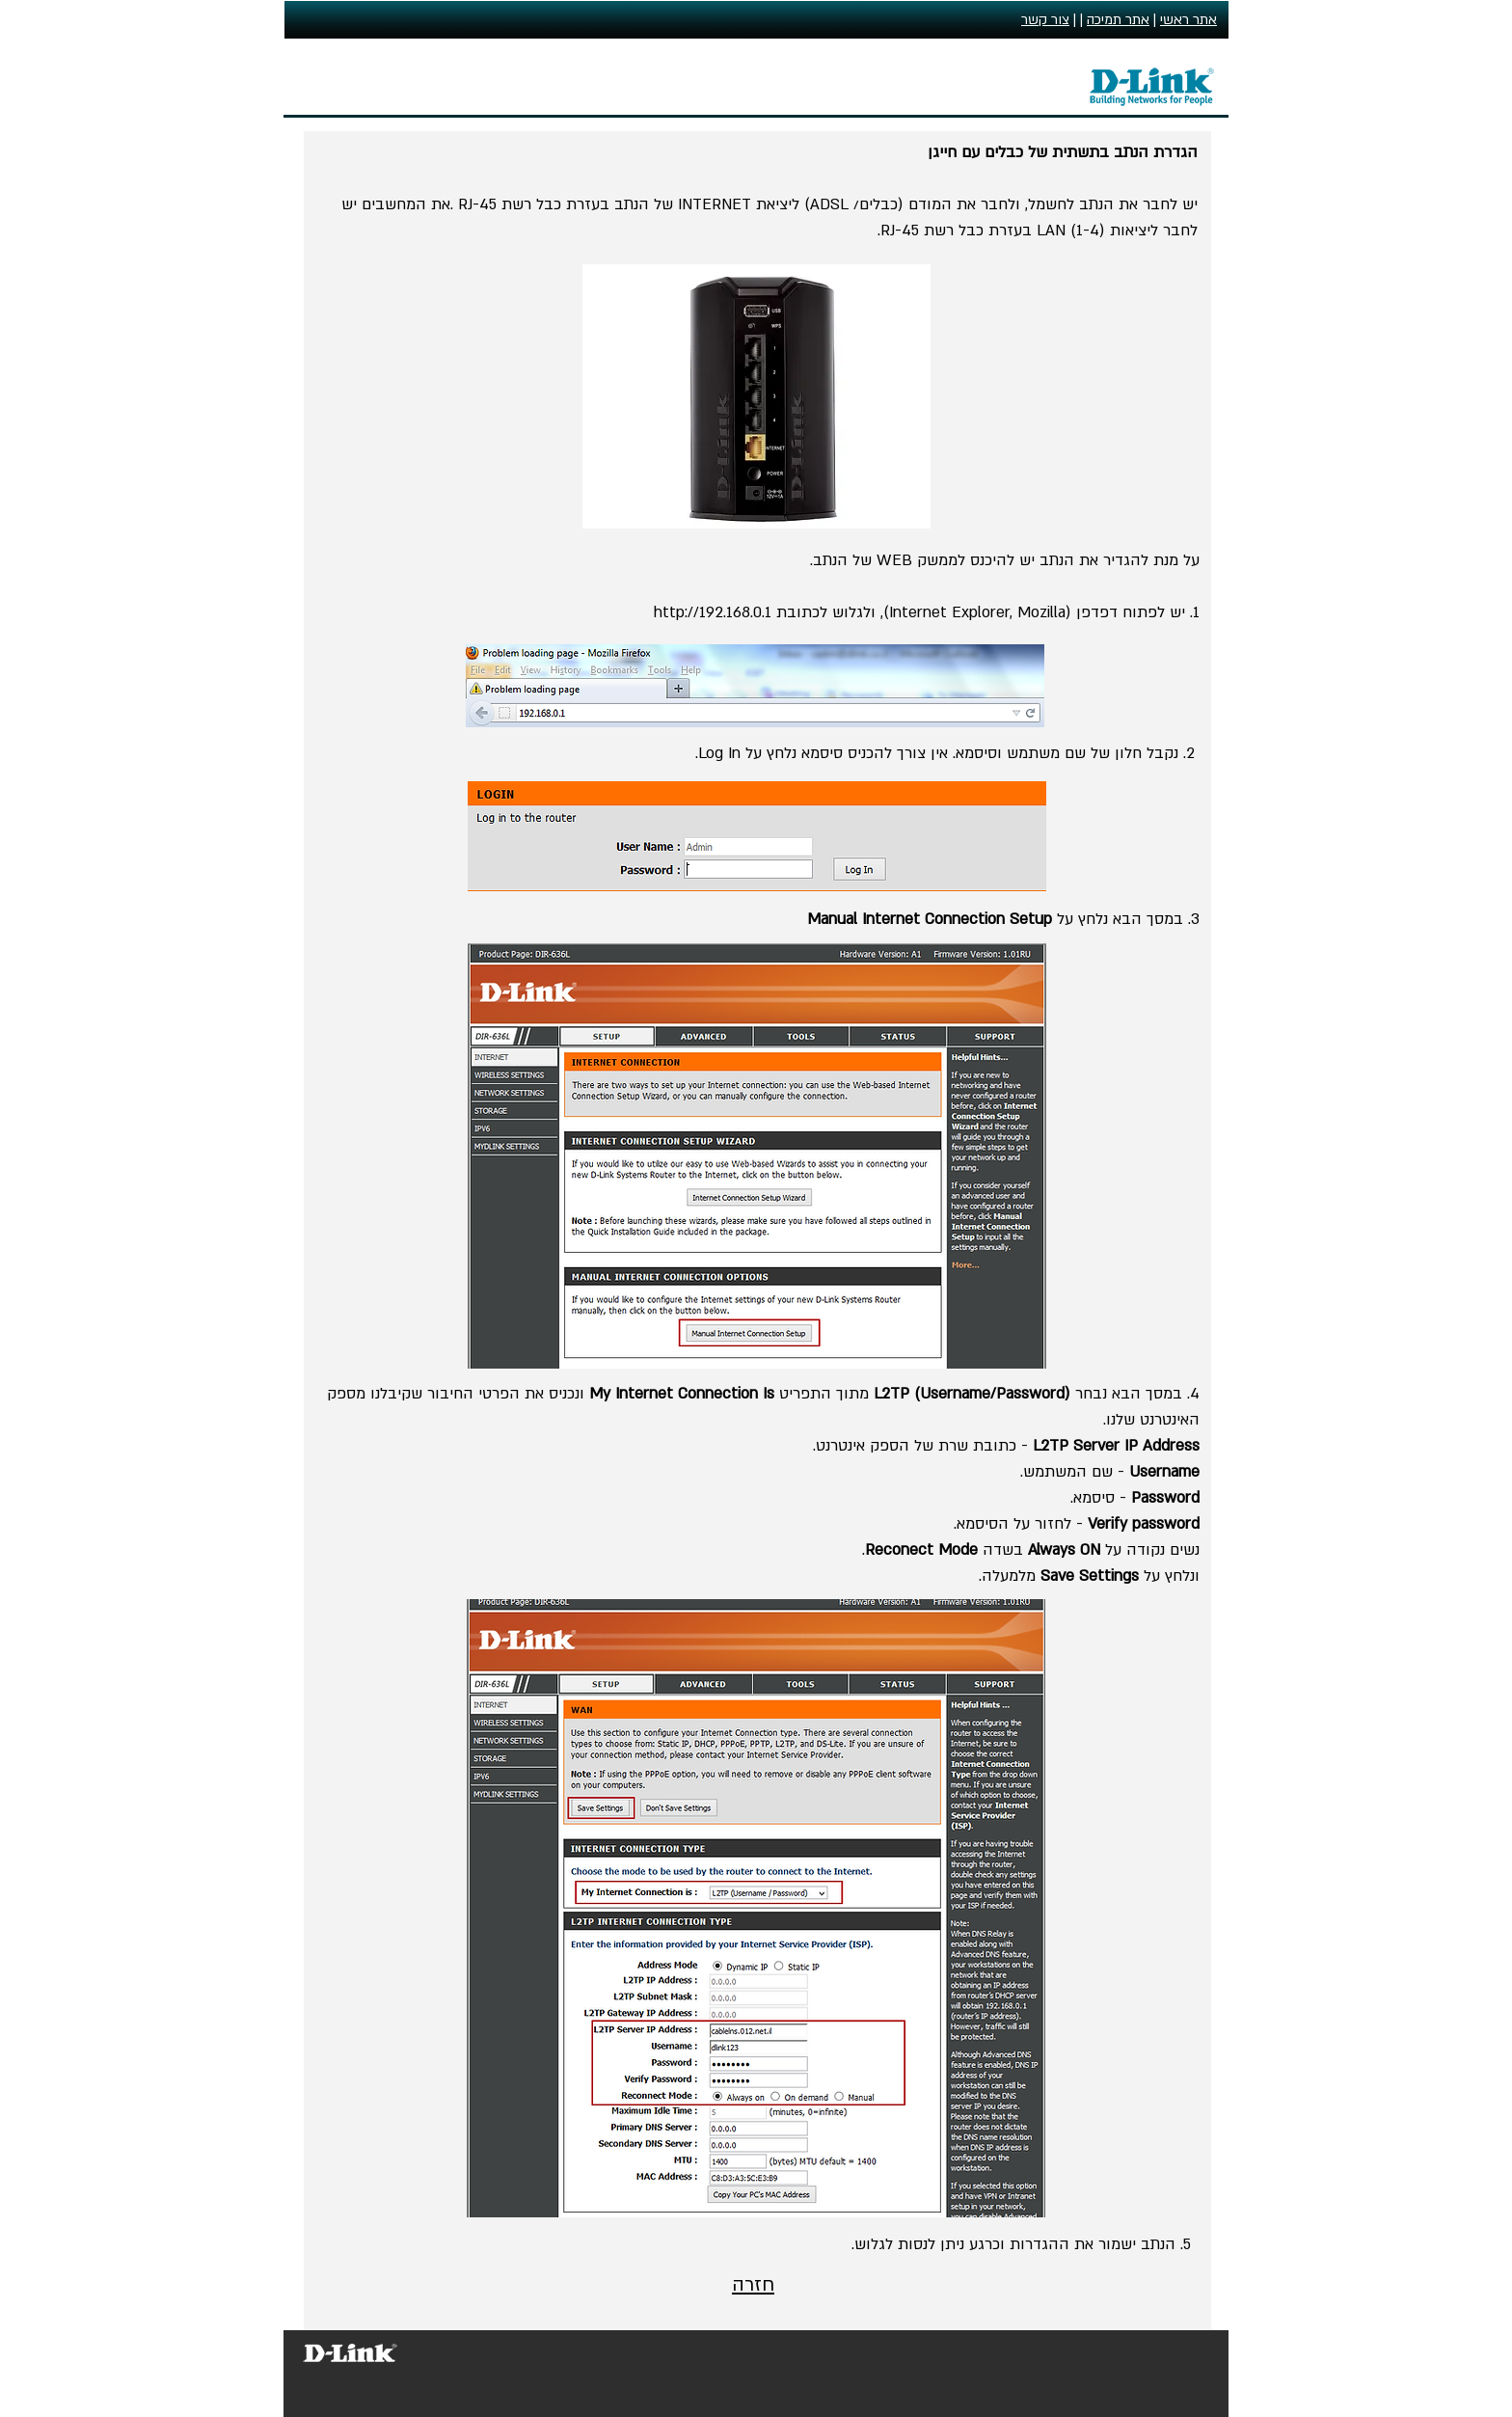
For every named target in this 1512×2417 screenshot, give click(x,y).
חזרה (753, 2284)
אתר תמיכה (1118, 20)
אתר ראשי (1188, 20)
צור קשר (1045, 20)
